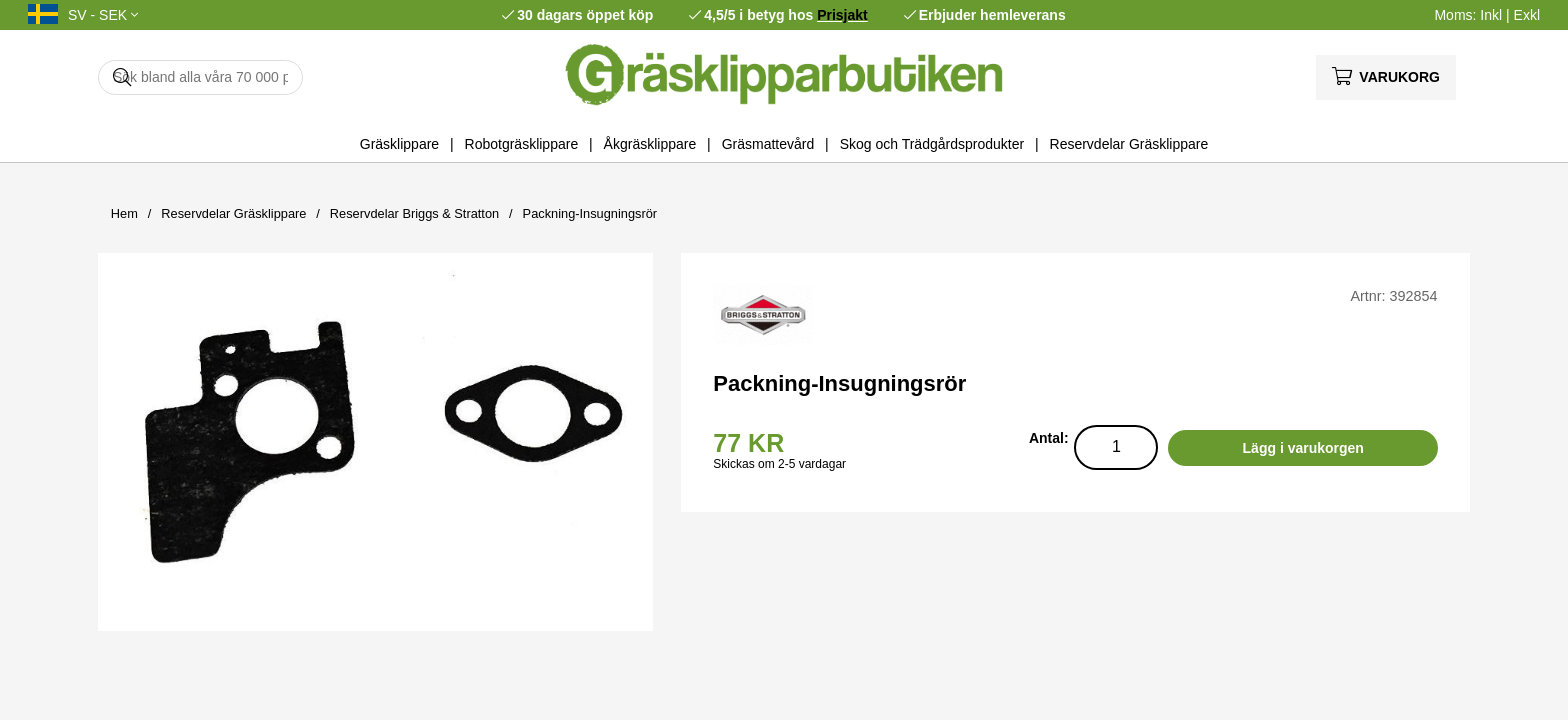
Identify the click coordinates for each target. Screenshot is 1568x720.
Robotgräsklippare (522, 144)
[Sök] (200, 77)
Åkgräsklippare (650, 144)
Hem (124, 213)
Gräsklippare (399, 144)
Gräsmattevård (768, 144)
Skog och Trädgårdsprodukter (932, 144)
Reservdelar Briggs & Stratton (414, 213)
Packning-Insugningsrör (590, 213)
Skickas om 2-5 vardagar (779, 464)
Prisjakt (842, 15)
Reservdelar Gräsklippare (1129, 144)
